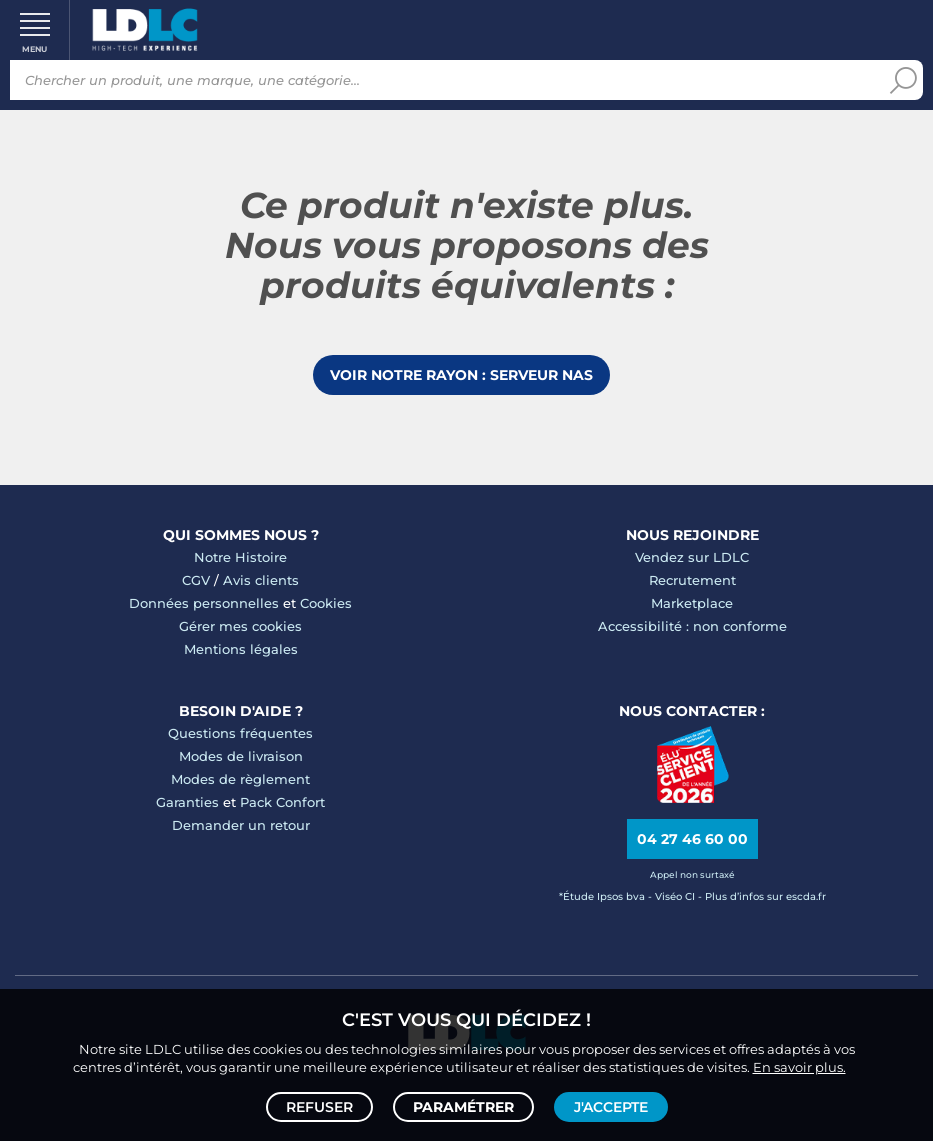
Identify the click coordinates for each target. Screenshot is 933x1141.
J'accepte (611, 1107)
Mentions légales (241, 649)
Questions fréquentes (240, 733)
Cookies (326, 603)
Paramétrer (463, 1107)
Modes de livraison (241, 756)
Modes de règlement (240, 779)
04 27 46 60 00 (692, 839)
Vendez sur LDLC (692, 557)
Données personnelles (204, 603)
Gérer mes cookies (240, 626)
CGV (196, 580)
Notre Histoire (240, 557)
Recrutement (692, 580)
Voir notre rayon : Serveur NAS (461, 375)
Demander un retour (241, 825)
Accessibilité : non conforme (692, 626)
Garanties (187, 802)
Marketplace (692, 603)
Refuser (319, 1107)
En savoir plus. (799, 1067)
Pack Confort (282, 802)
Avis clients (261, 580)
